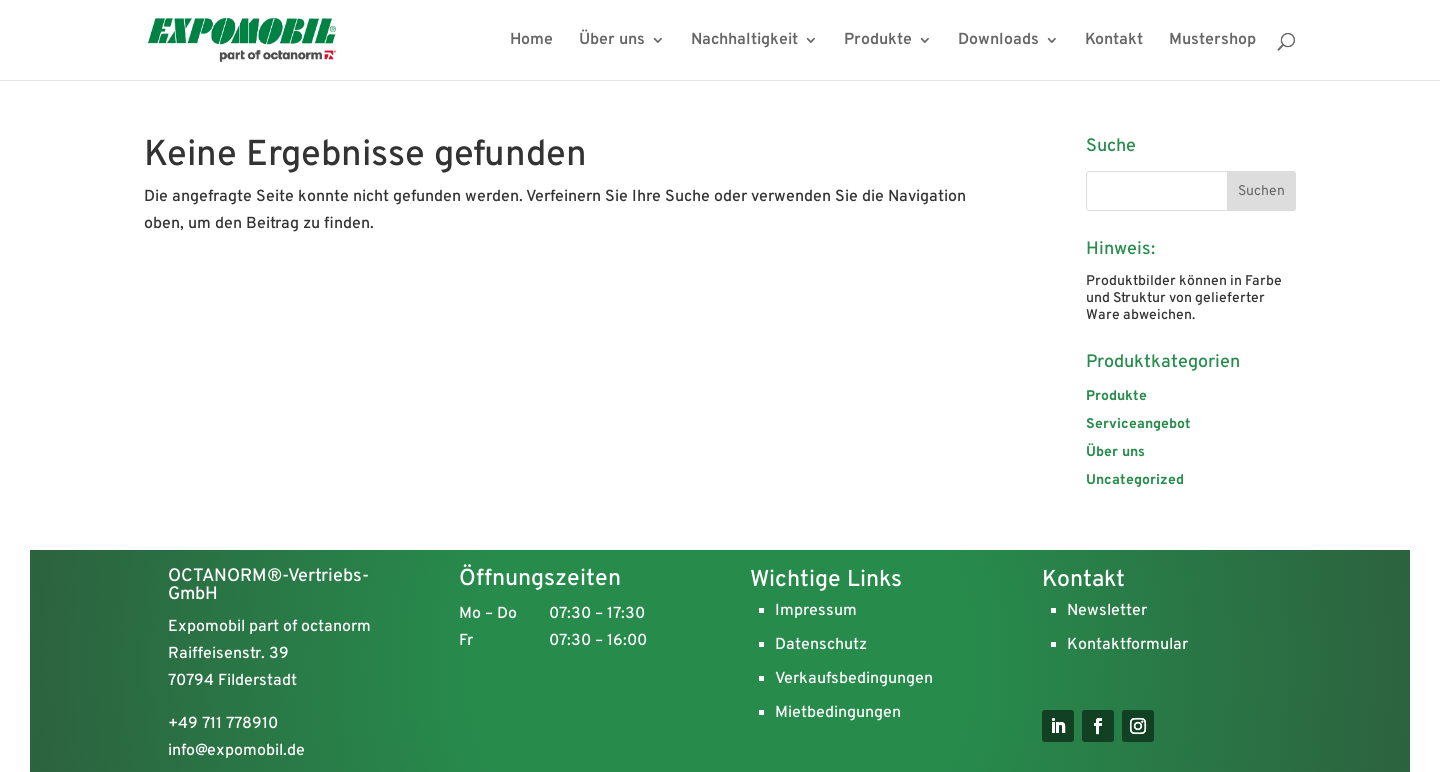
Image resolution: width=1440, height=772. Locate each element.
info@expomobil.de (236, 751)
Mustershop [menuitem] (1212, 41)
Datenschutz (821, 645)
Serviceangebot (1138, 424)
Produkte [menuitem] (878, 41)
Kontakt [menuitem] (1114, 41)
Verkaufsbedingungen (854, 679)
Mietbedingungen (838, 713)
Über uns (1115, 452)
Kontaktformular (1127, 645)
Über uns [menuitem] (612, 41)
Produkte (1116, 396)
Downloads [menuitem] (998, 41)
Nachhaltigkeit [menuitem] (744, 41)
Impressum (816, 611)
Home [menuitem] (531, 41)
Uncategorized (1135, 480)
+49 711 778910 (223, 724)
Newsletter (1107, 611)
